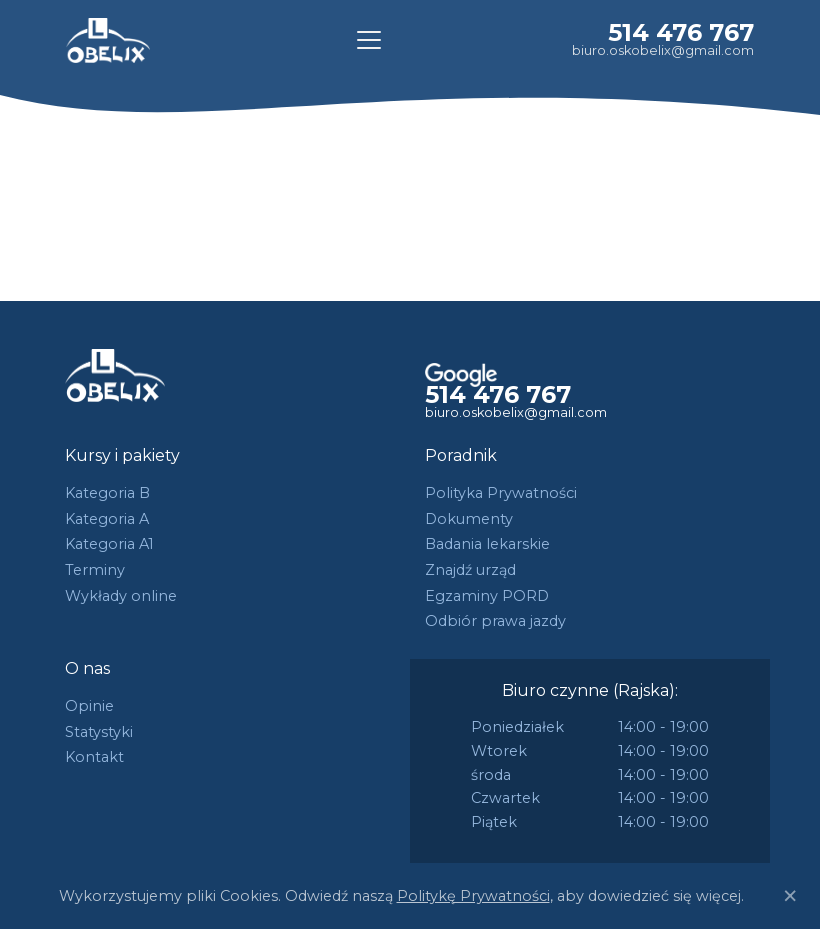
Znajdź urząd (470, 570)
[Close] (790, 896)
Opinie (89, 706)
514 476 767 (681, 32)
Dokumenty (469, 519)
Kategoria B (107, 493)
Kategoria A (107, 519)
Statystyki (99, 732)
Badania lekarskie (487, 544)
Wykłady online (121, 596)
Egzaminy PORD (487, 596)
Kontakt (94, 757)
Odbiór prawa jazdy (495, 621)
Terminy (95, 570)
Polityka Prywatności (501, 493)
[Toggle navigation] (369, 40)
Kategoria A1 (109, 544)
